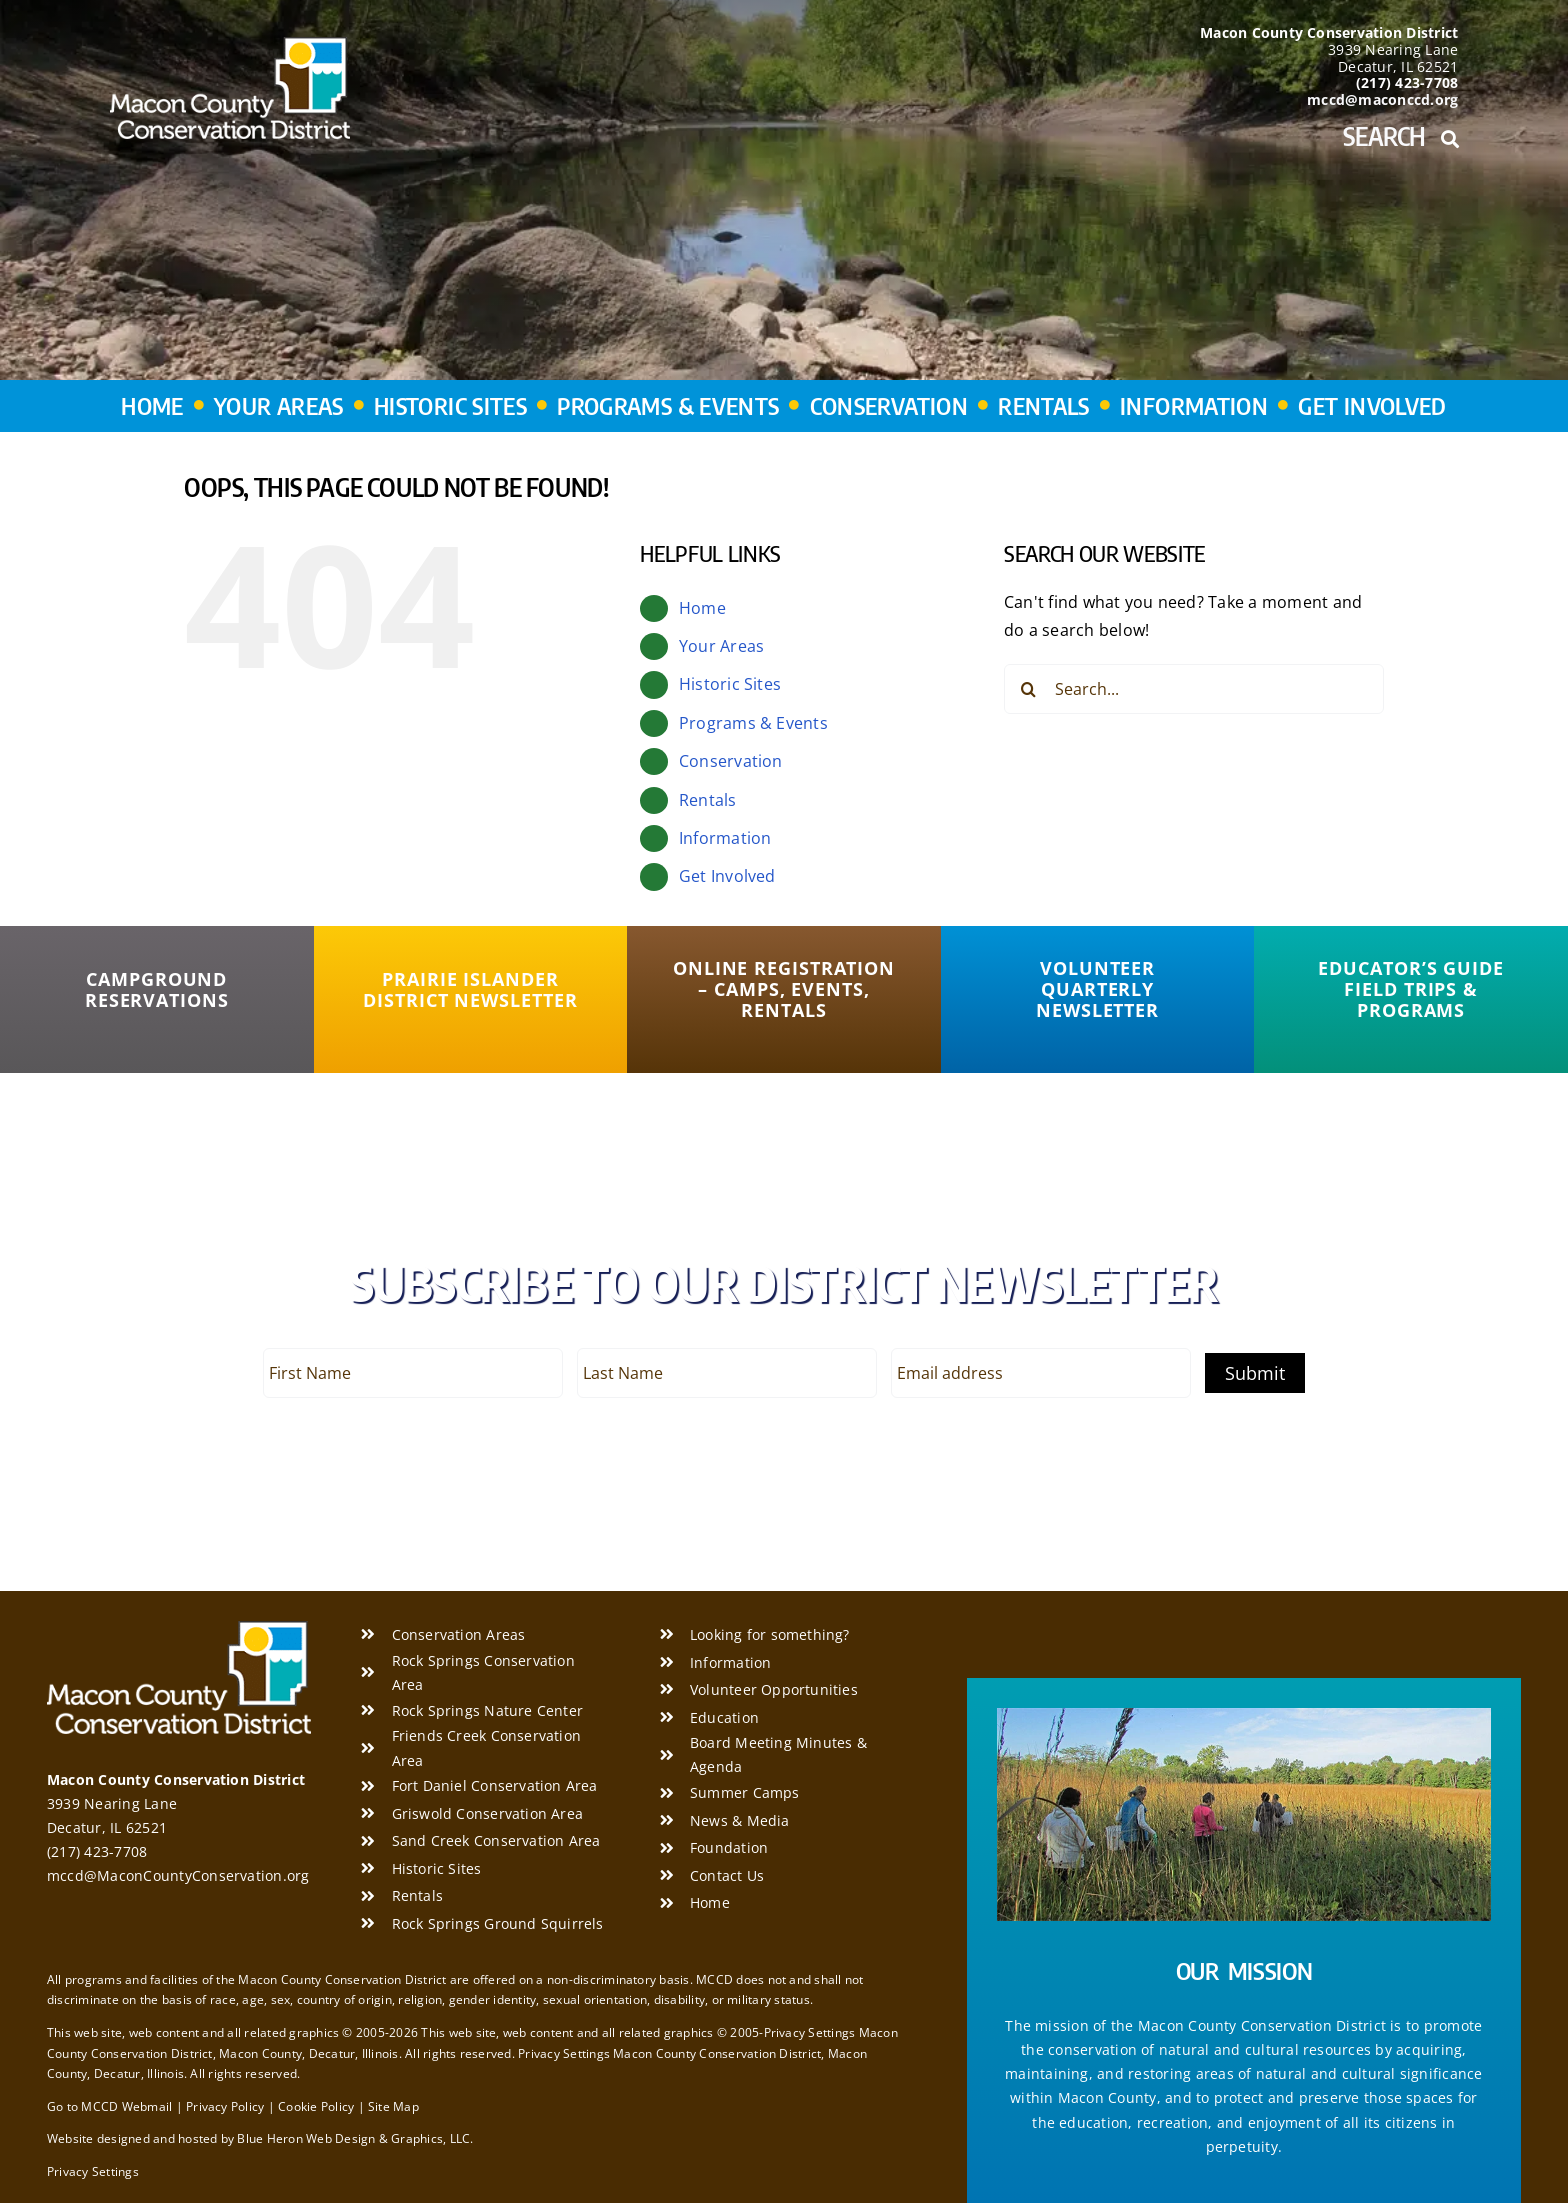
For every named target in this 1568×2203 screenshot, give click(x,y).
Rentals (708, 800)
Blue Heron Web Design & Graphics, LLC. (355, 2138)
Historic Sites (730, 684)
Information (725, 838)
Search (1400, 136)
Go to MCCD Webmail (109, 2106)
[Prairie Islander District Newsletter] (471, 990)
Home (702, 608)
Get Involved (727, 876)
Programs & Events (753, 723)
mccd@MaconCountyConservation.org (178, 1875)
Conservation (731, 761)
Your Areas (721, 646)
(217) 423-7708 (97, 1851)
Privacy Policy (225, 2106)
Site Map (393, 2106)
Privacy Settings (93, 2171)
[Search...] (1194, 689)
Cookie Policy (316, 2106)
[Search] (1029, 689)
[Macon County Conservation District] (230, 45)
